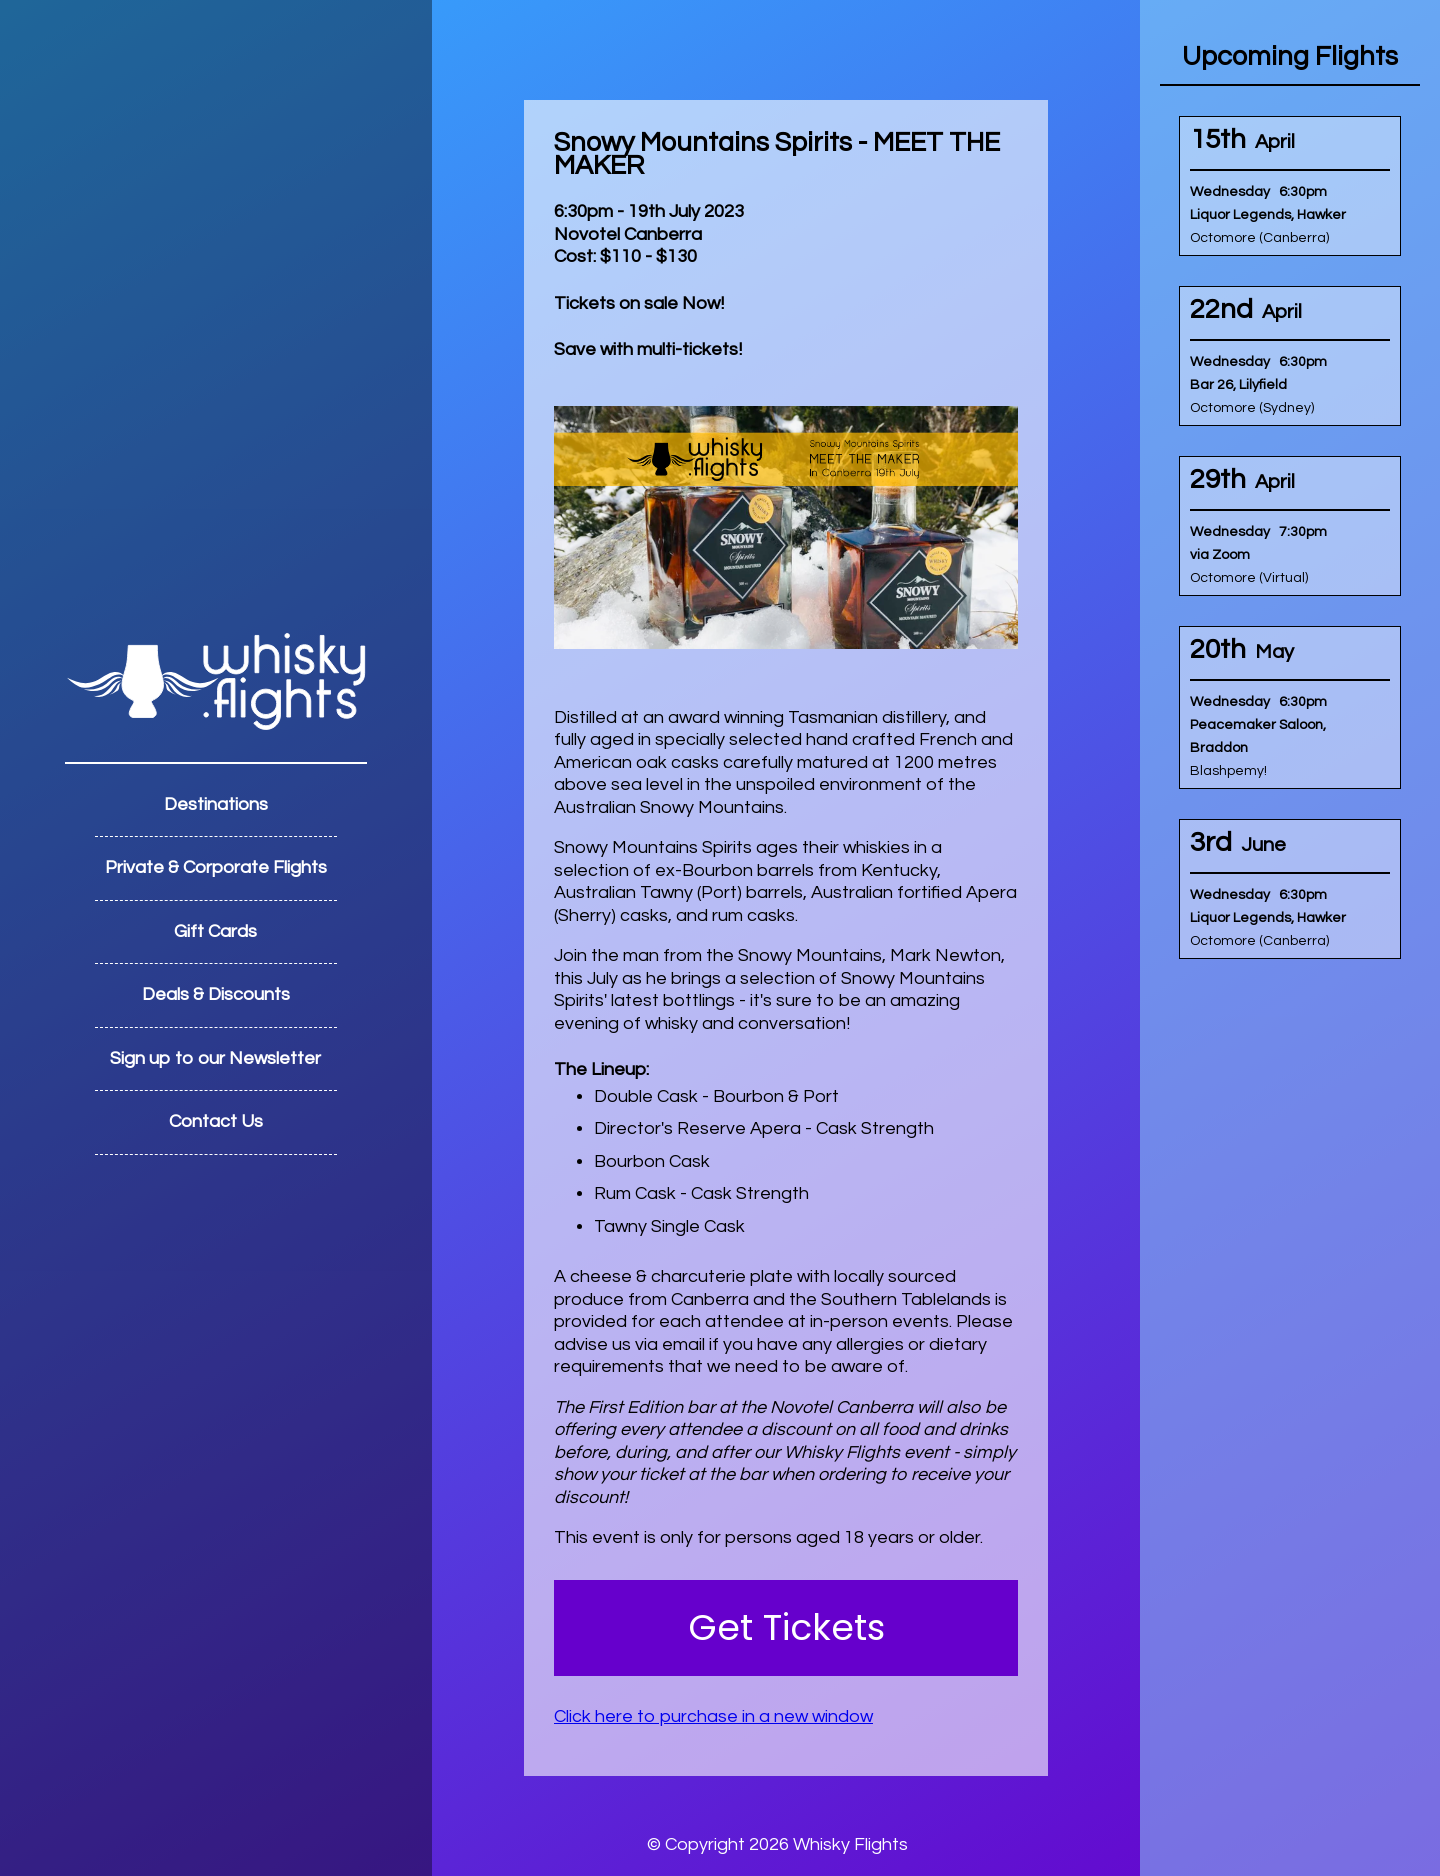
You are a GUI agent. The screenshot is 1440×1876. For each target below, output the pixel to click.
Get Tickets (786, 1627)
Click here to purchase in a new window (713, 1716)
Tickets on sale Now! (639, 303)
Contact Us (216, 1121)
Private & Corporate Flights (216, 867)
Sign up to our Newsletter (215, 1058)
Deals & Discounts (216, 994)
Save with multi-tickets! (648, 349)
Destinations (216, 804)
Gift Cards (215, 931)
